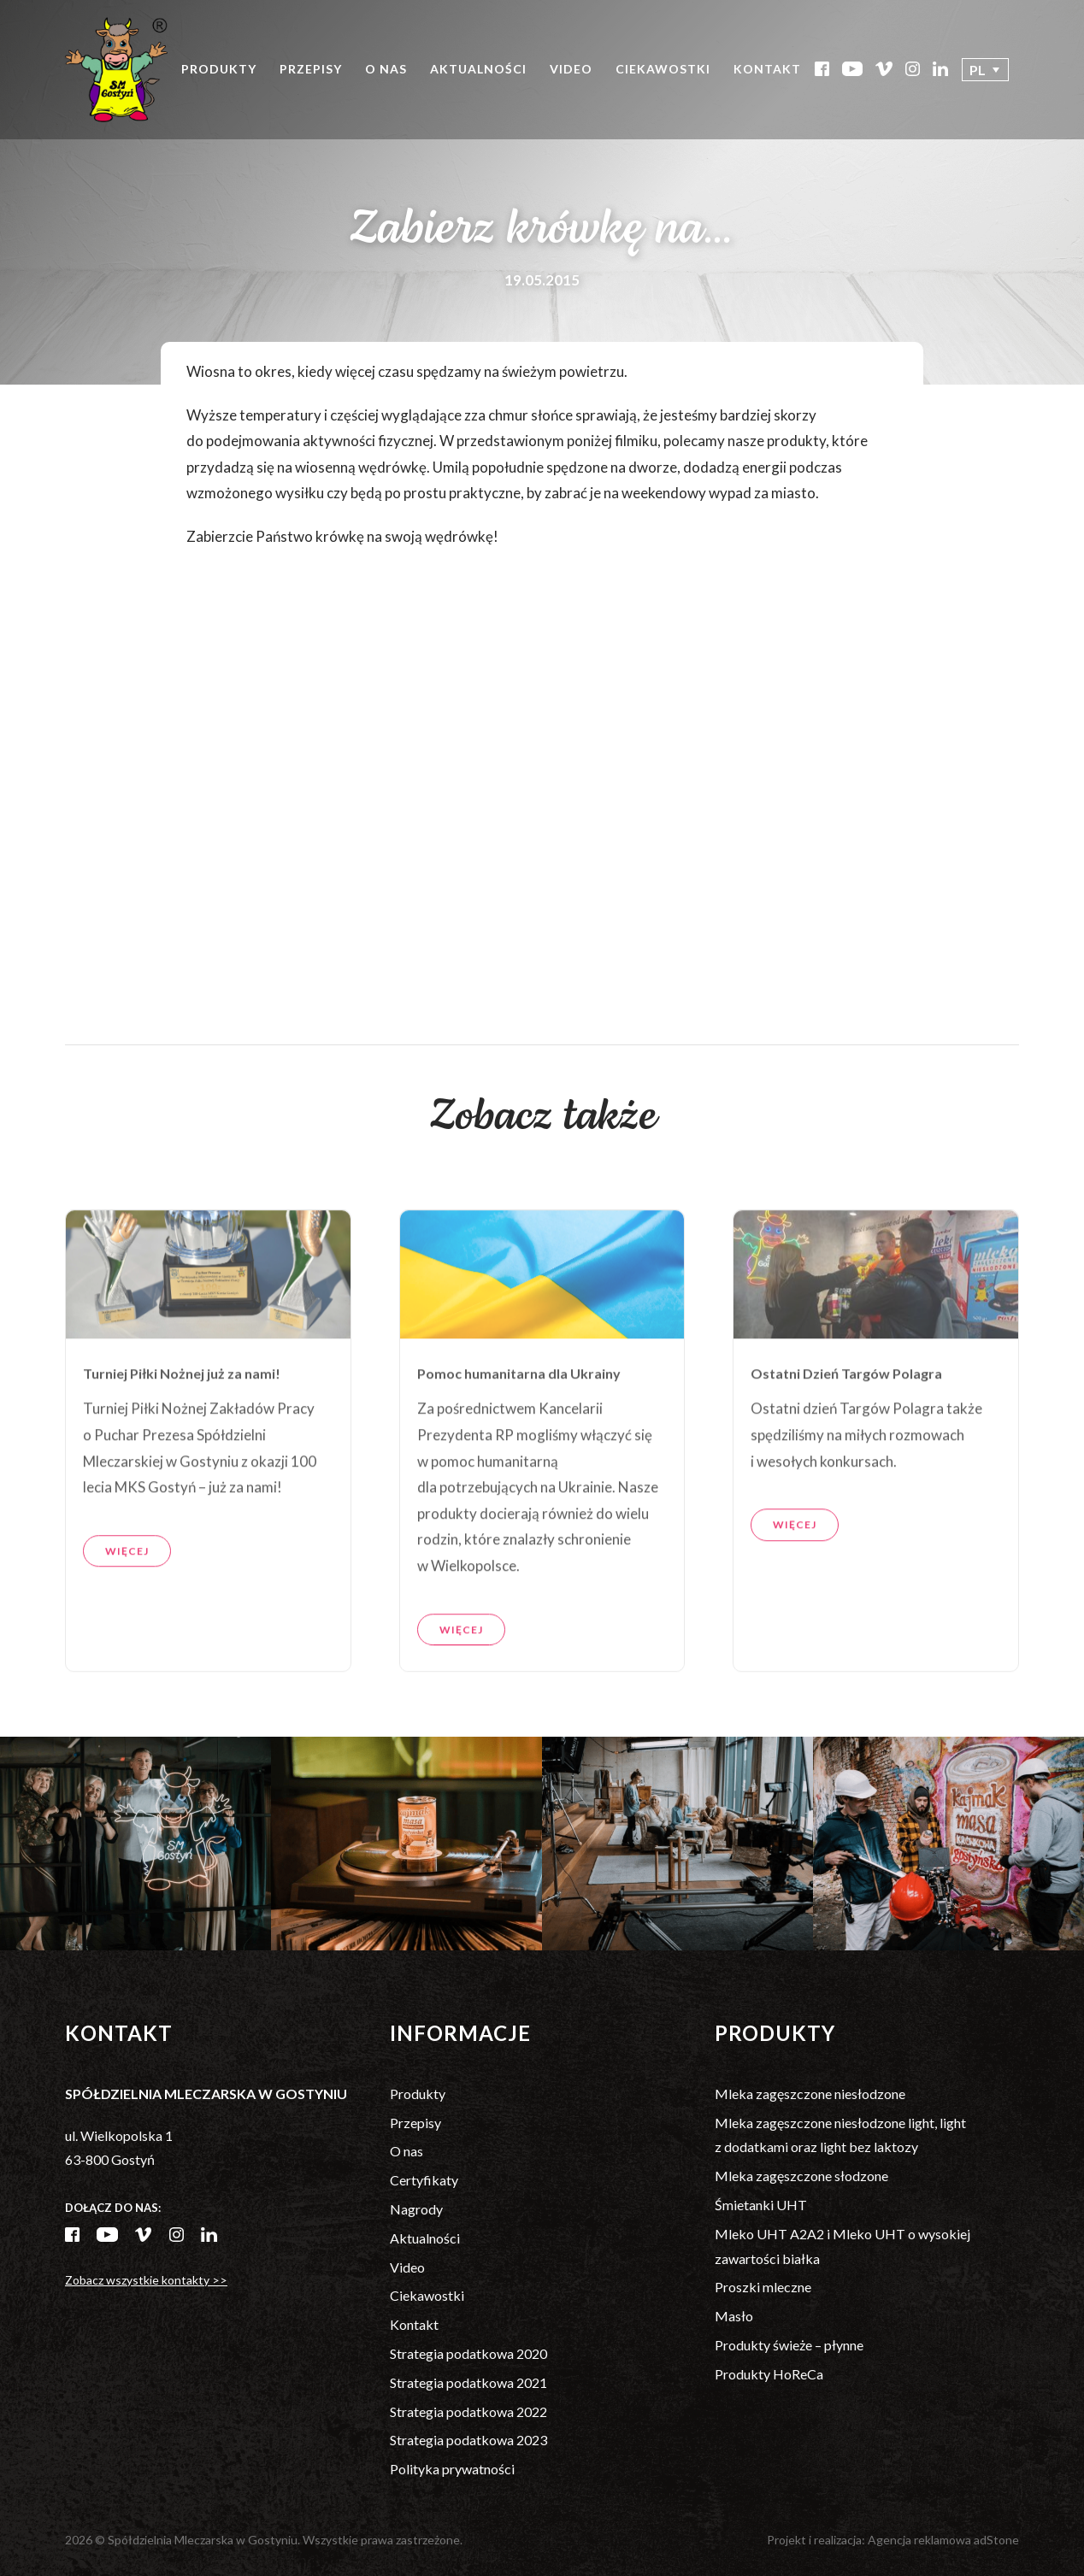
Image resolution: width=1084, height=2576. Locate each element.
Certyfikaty (424, 2180)
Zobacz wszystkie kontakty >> (146, 2280)
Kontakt (767, 69)
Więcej (127, 1613)
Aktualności (478, 69)
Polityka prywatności (452, 2469)
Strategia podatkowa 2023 (468, 2440)
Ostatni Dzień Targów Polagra (846, 1435)
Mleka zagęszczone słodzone (801, 2175)
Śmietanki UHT (761, 2205)
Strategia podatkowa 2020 (468, 2353)
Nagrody (416, 2209)
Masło (734, 2316)
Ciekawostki (663, 69)
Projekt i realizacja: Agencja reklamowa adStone (893, 2539)
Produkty (218, 69)
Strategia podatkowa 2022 (468, 2411)
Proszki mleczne (763, 2287)
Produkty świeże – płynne (789, 2345)
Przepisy (311, 69)
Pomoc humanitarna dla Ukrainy (519, 1435)
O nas (386, 69)
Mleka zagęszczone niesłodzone (810, 2093)
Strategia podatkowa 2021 (468, 2382)
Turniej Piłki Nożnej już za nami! (181, 1435)
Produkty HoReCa (769, 2374)
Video (571, 69)
